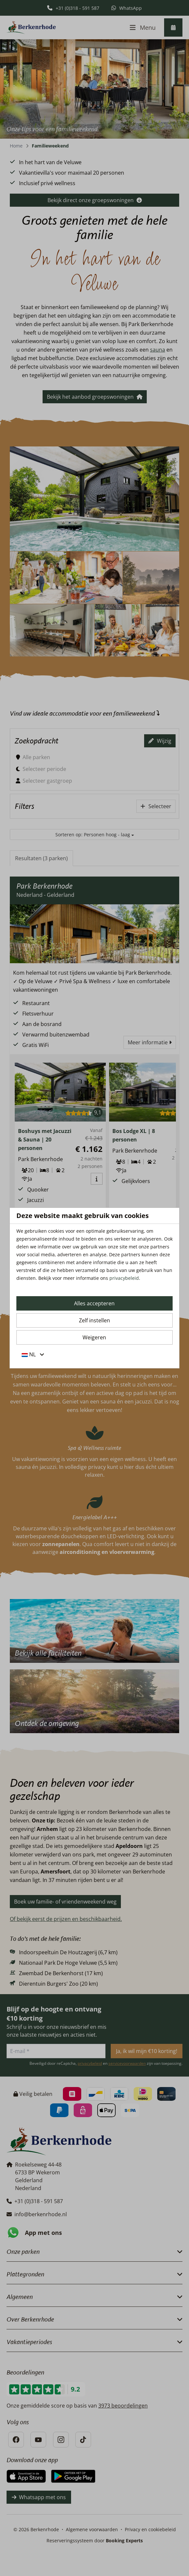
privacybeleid (124, 1278)
